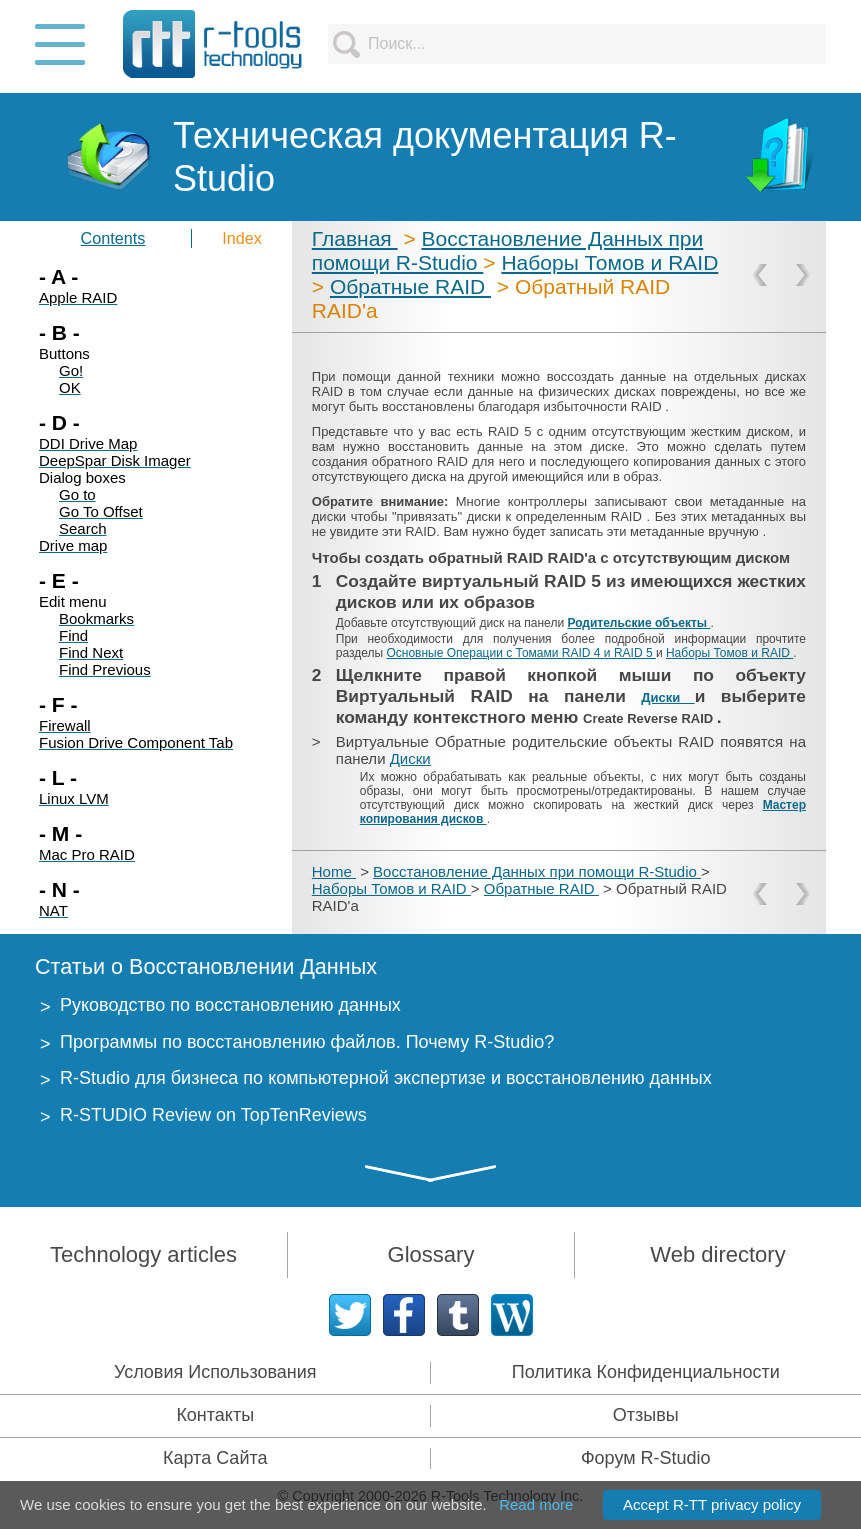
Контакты (215, 1415)
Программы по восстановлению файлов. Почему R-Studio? (307, 1042)
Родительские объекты (638, 623)
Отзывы (646, 1415)
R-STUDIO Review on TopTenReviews (213, 1115)
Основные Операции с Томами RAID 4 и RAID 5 (520, 653)
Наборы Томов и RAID (609, 262)
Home (334, 871)
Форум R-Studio (646, 1458)
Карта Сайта (215, 1458)
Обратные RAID (410, 286)
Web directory (717, 1254)
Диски (667, 697)
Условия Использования (215, 1372)
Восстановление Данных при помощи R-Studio (537, 871)
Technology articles (143, 1254)
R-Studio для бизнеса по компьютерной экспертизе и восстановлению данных (386, 1078)
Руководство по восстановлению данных (230, 1005)
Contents (113, 238)
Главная (355, 238)
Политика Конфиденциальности (646, 1372)
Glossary (431, 1254)
